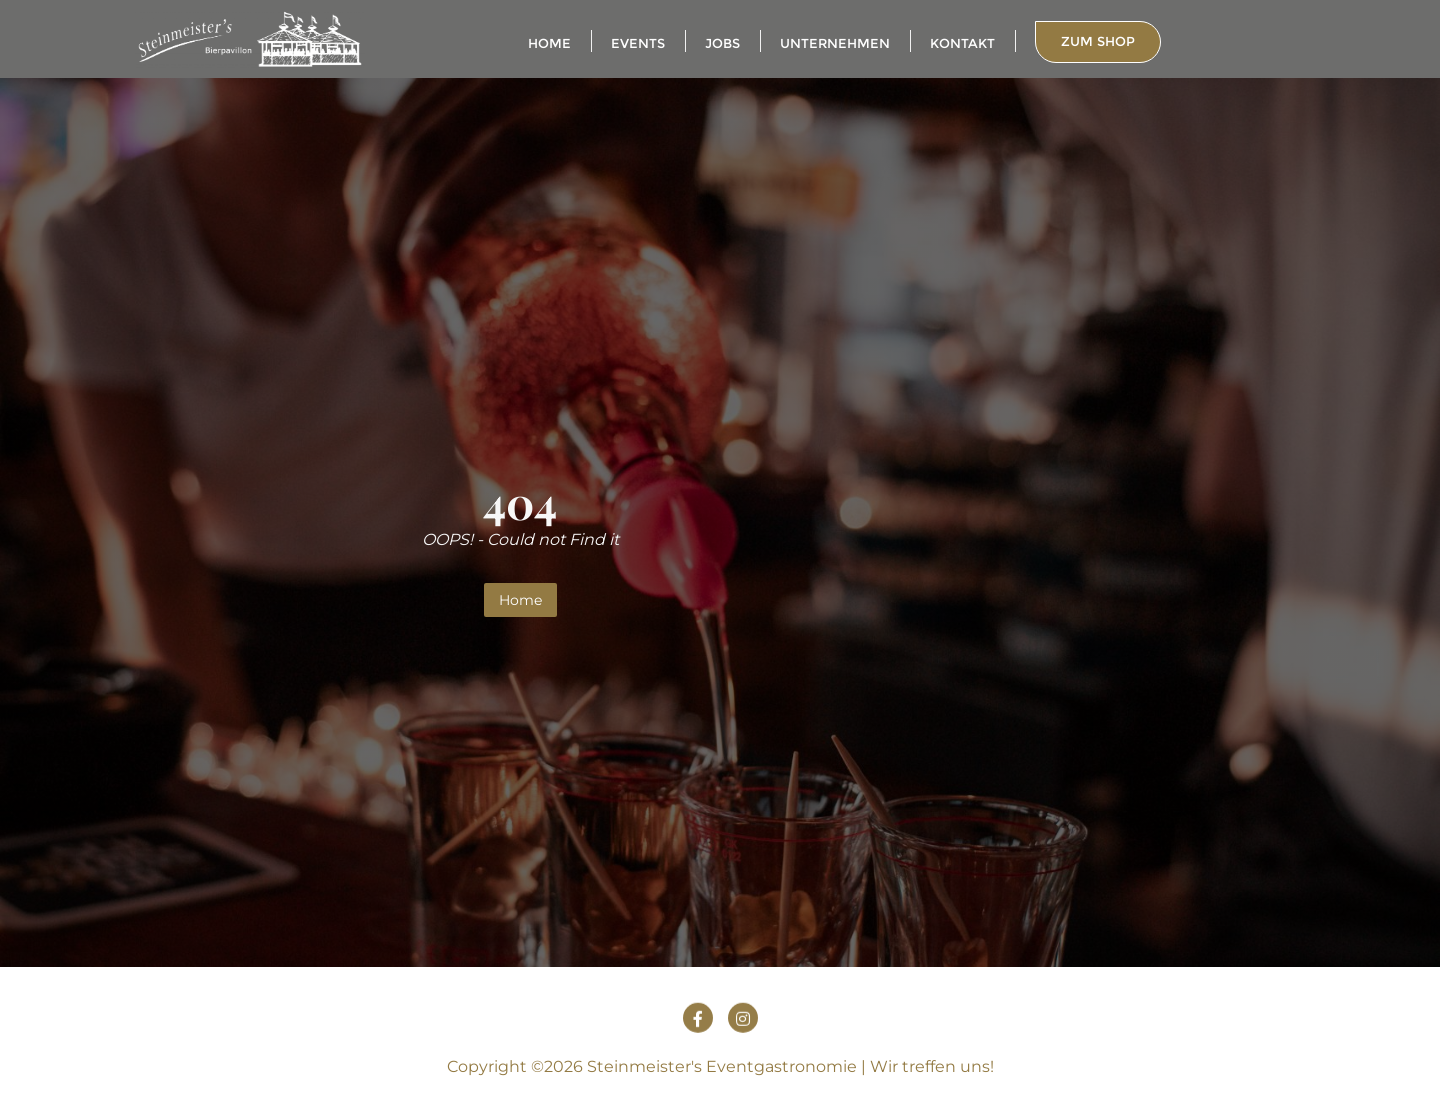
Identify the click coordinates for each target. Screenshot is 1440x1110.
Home (520, 600)
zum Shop (1098, 41)
